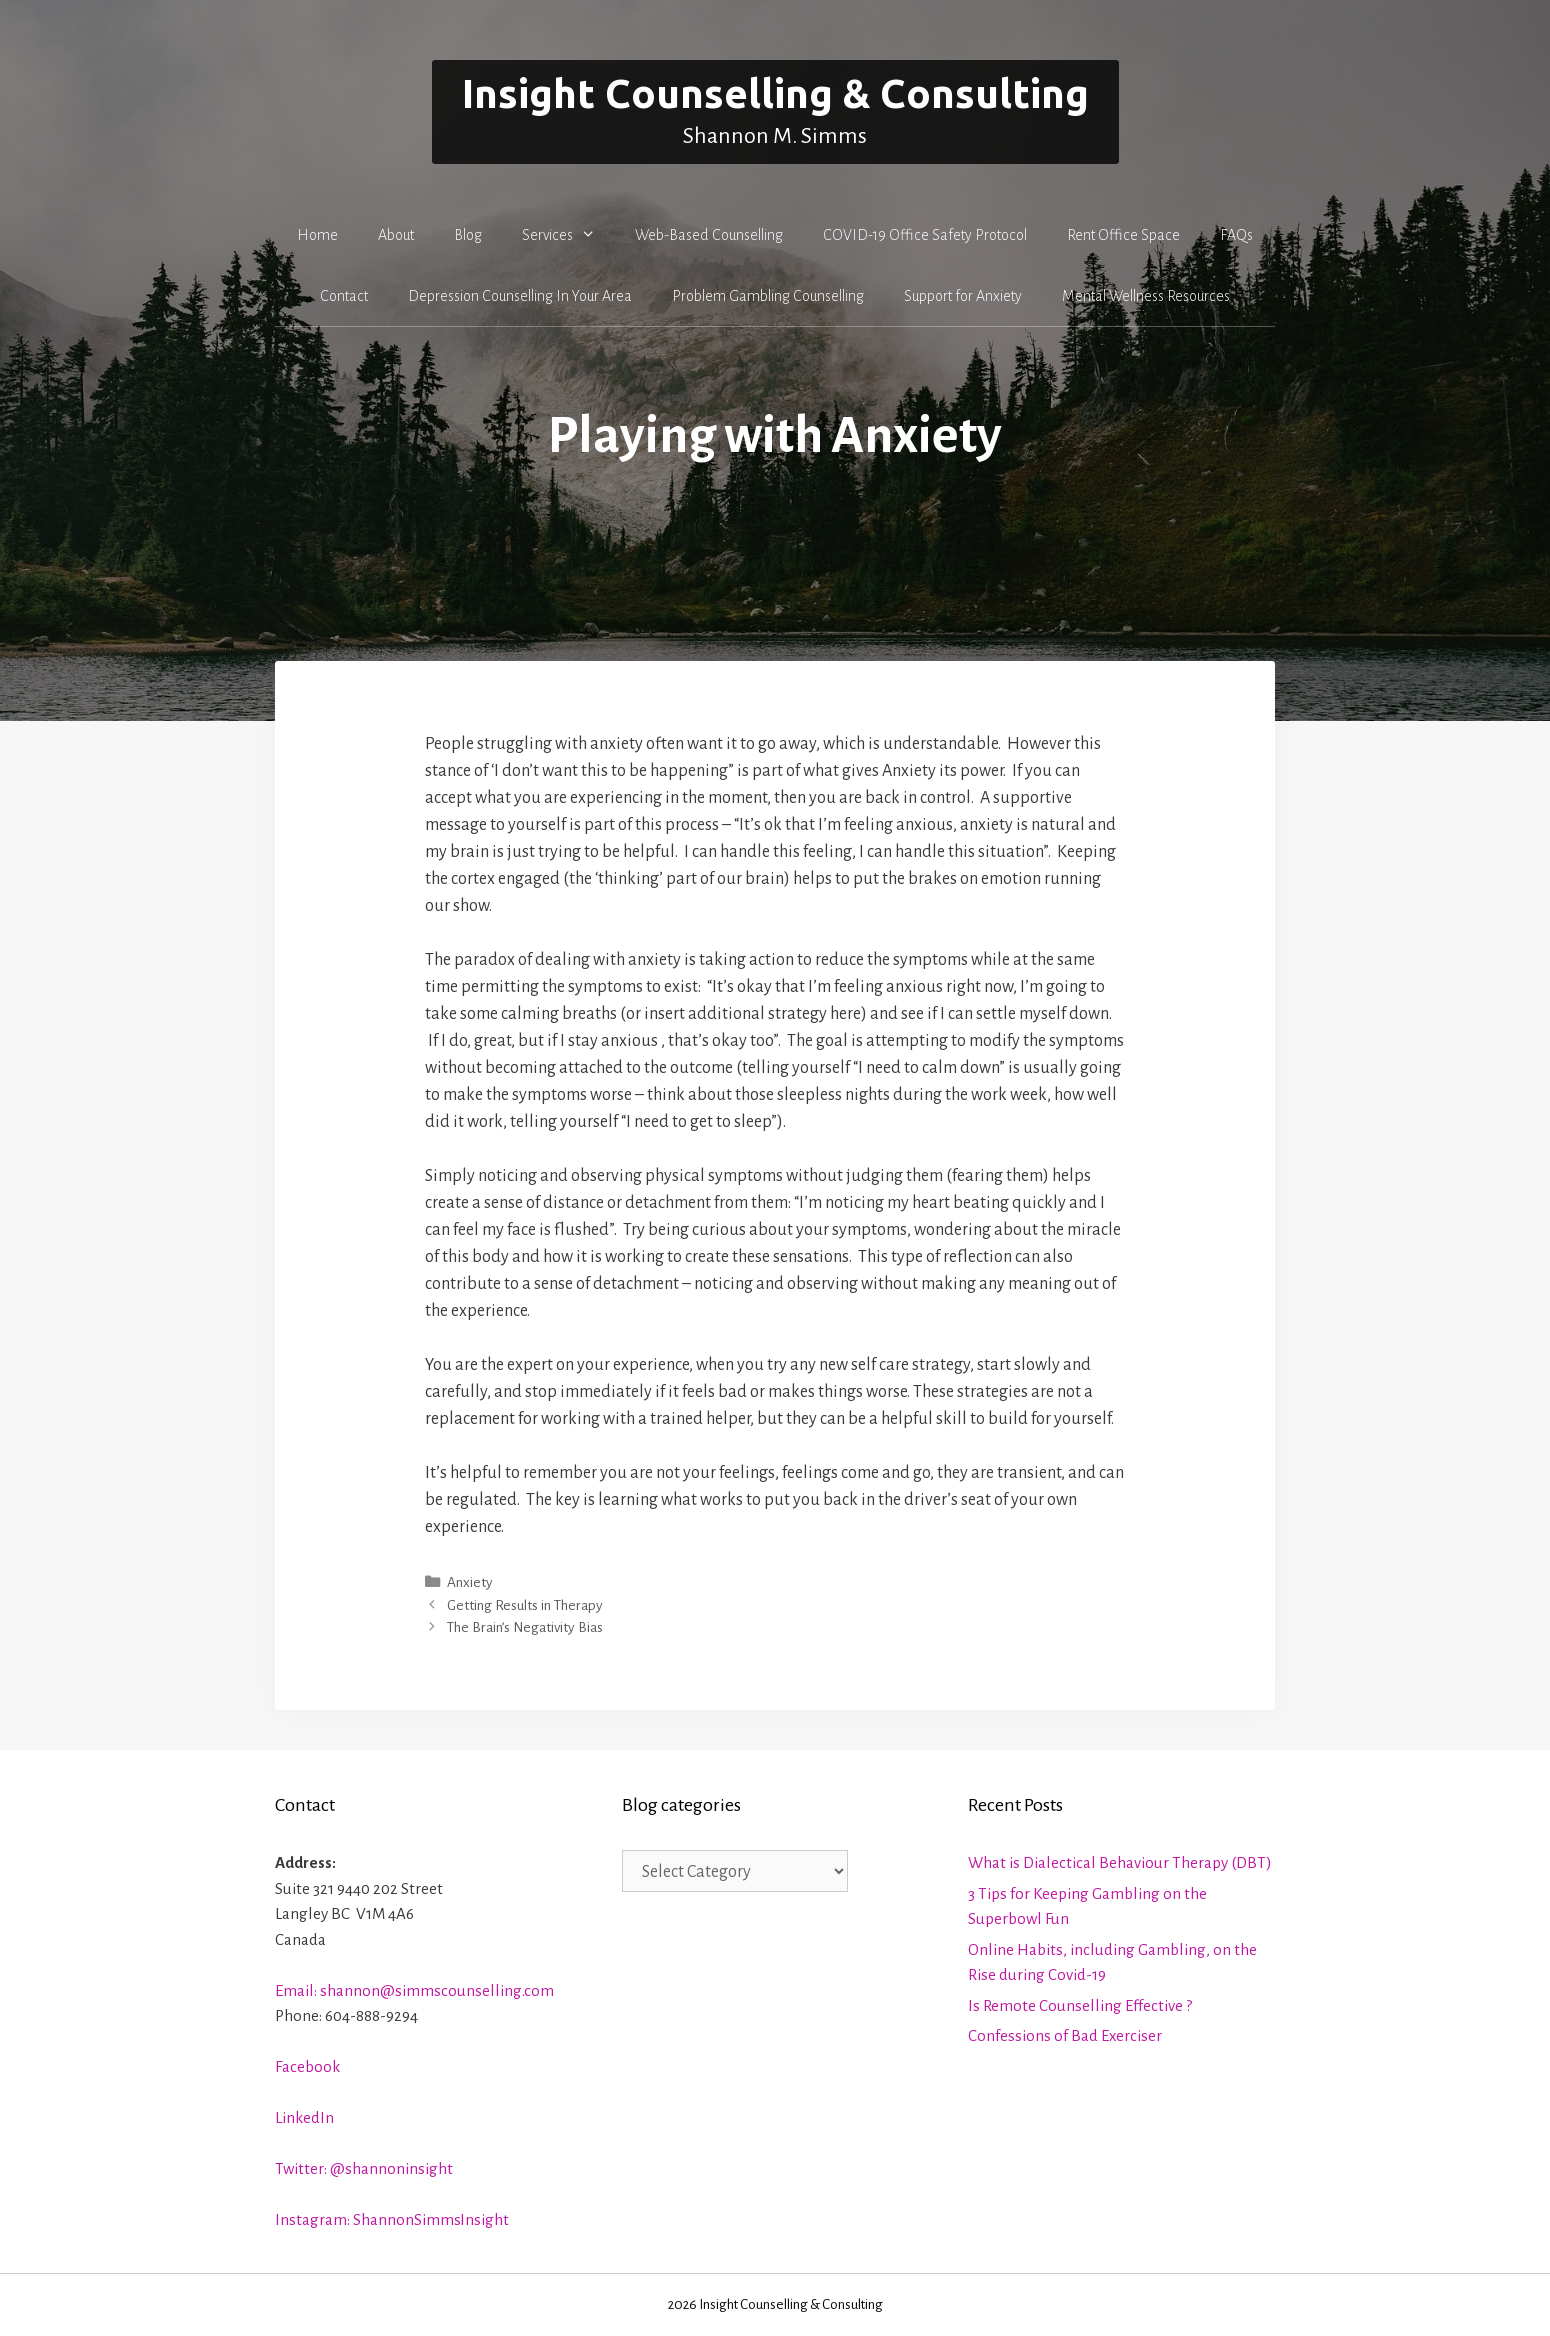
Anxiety (470, 1582)
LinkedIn (304, 2117)
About (396, 235)
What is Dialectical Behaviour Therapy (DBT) (1120, 1862)
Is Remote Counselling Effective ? (1080, 2005)
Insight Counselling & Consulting (775, 93)
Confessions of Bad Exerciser (1065, 2035)
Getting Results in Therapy (525, 1605)
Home (317, 235)
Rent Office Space (1123, 235)
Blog (468, 235)
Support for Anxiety (963, 296)
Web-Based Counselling (709, 235)
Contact (344, 296)
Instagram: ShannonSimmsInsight (392, 2219)
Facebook (307, 2066)
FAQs (1236, 235)
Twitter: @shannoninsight (364, 2168)
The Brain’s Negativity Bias (525, 1627)
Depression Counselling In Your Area (520, 296)
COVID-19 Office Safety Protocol (925, 235)
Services (569, 235)
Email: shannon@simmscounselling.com (414, 1990)
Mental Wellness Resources (1146, 296)
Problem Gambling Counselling (768, 296)
